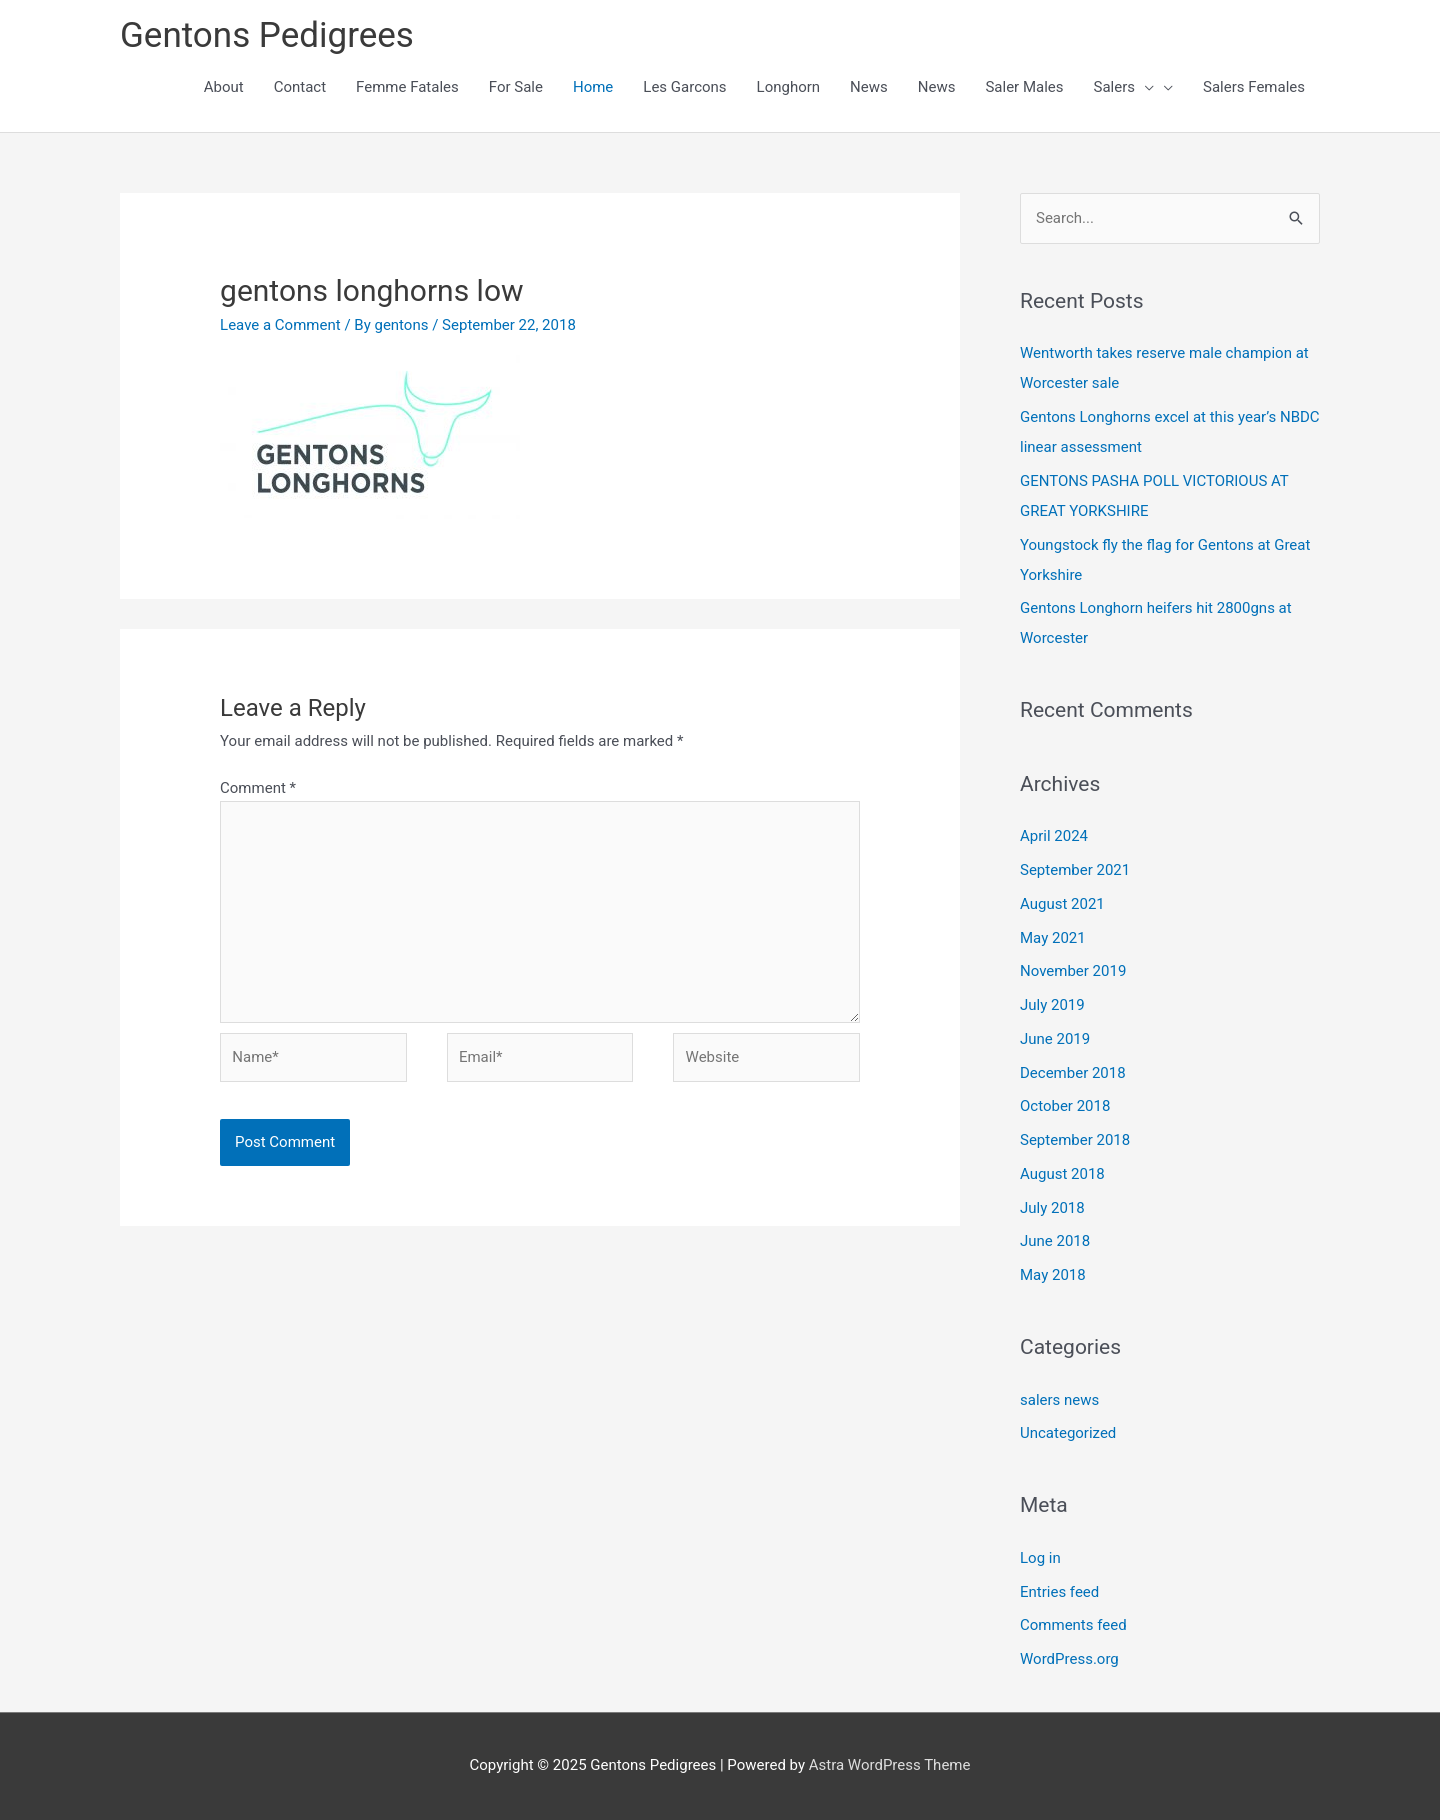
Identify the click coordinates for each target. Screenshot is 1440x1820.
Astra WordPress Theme (890, 1765)
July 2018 (1052, 1208)
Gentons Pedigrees (267, 35)
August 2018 (1062, 1174)
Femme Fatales (407, 87)
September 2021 (1075, 870)
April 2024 (1054, 836)
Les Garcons (684, 87)
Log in (1040, 1558)
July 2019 (1052, 1005)
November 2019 (1073, 971)
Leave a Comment (280, 325)
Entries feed (1059, 1592)
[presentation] (1144, 87)
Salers (1124, 87)
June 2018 (1055, 1241)
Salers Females (1254, 87)
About (224, 87)
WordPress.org (1069, 1659)
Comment (258, 788)
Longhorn (789, 87)
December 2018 (1073, 1073)
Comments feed (1073, 1625)
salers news (1059, 1400)
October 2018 (1065, 1106)
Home (593, 87)
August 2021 (1062, 904)
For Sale (516, 87)
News (869, 87)
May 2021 (1053, 938)
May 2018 (1053, 1275)
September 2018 (1075, 1140)
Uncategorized (1068, 1433)
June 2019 (1055, 1039)
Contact (300, 87)
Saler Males (1024, 87)
